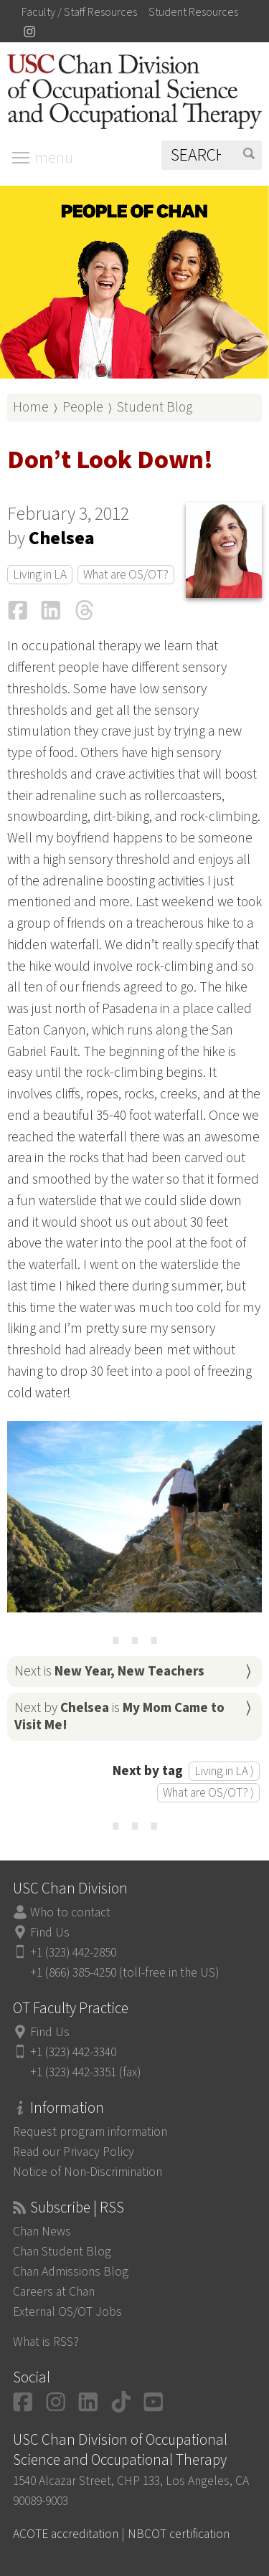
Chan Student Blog (62, 2252)
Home (31, 407)
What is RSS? (46, 2342)
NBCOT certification (179, 2534)
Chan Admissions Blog (70, 2272)
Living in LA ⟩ (224, 1771)
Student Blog (154, 407)
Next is (109, 1671)
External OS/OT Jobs (67, 2312)
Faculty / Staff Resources (79, 12)
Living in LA (40, 575)
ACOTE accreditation (65, 2534)
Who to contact (70, 1912)
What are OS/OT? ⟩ (208, 1793)
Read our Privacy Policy (73, 2152)
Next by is (119, 1716)
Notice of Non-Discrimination (87, 2172)
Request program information (90, 2132)
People (82, 407)
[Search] (211, 155)
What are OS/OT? (126, 575)
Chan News (42, 2231)
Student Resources (193, 12)
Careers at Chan (54, 2292)
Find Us (50, 1932)
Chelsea (62, 538)
